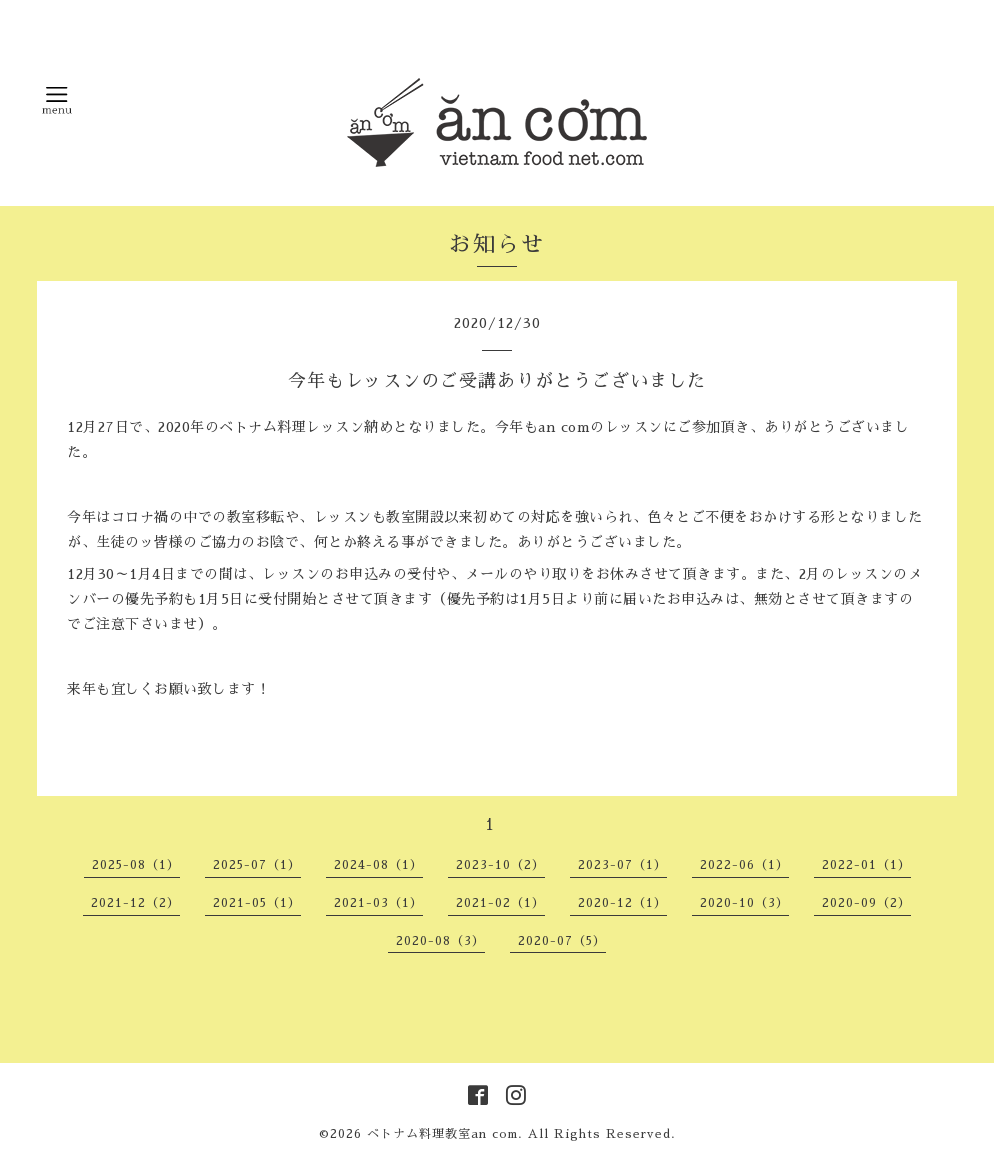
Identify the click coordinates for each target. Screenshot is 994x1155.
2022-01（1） (866, 865)
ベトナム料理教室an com (442, 1134)
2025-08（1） (136, 865)
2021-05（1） (257, 903)
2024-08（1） (378, 865)
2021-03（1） (378, 903)
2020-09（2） (866, 903)
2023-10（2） (500, 865)
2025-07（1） (257, 865)
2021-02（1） (500, 903)
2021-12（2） (135, 903)
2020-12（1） (622, 903)
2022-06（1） (744, 865)
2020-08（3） (440, 941)
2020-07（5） (562, 941)
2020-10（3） (744, 903)
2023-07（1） (622, 865)
